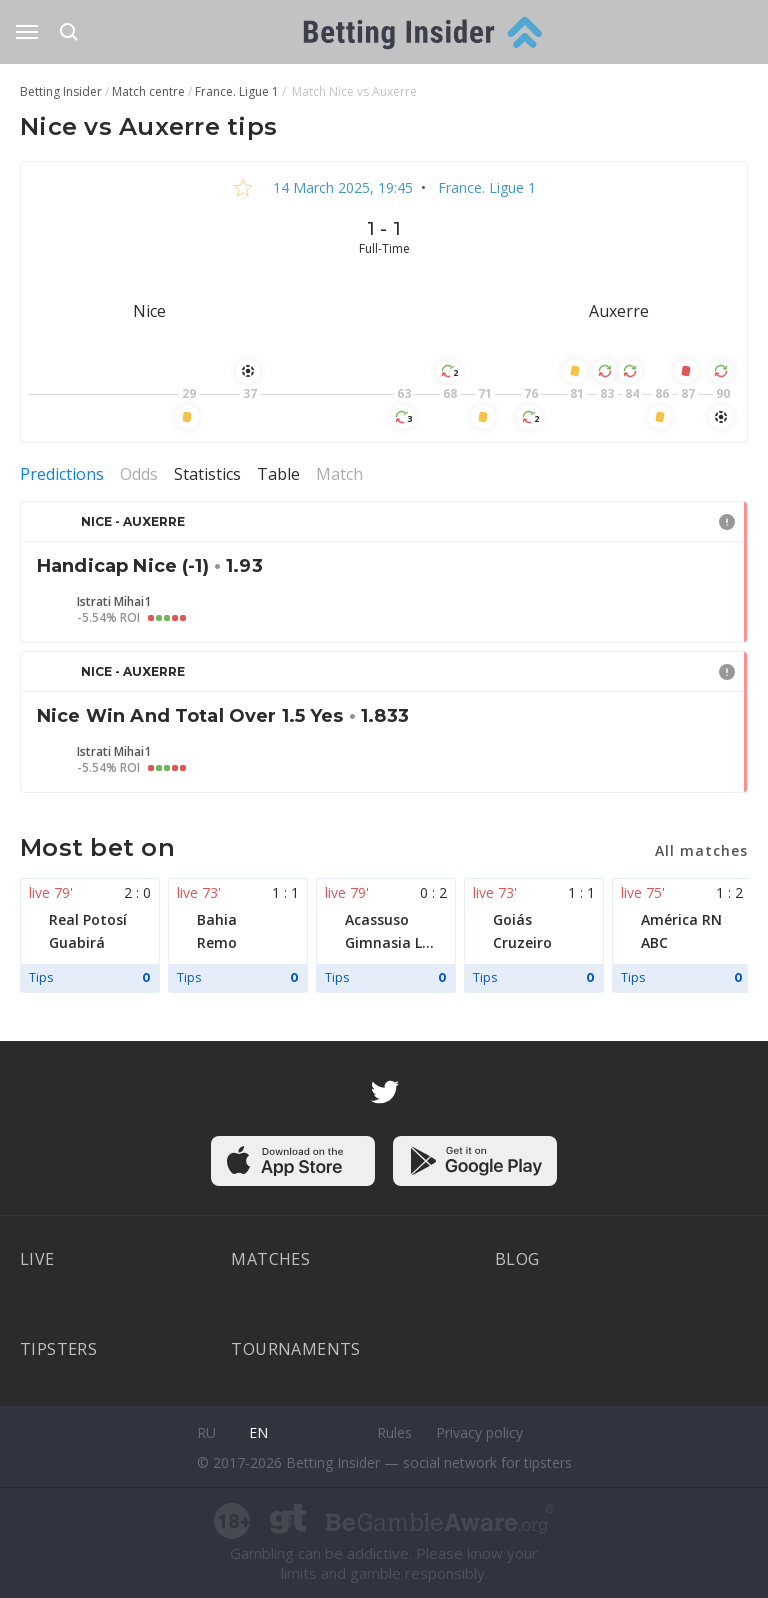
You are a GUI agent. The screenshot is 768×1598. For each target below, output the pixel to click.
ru (206, 1432)
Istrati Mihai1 (114, 602)
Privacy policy (479, 1432)
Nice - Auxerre (133, 521)
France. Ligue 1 (485, 187)
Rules (394, 1432)
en (258, 1432)
